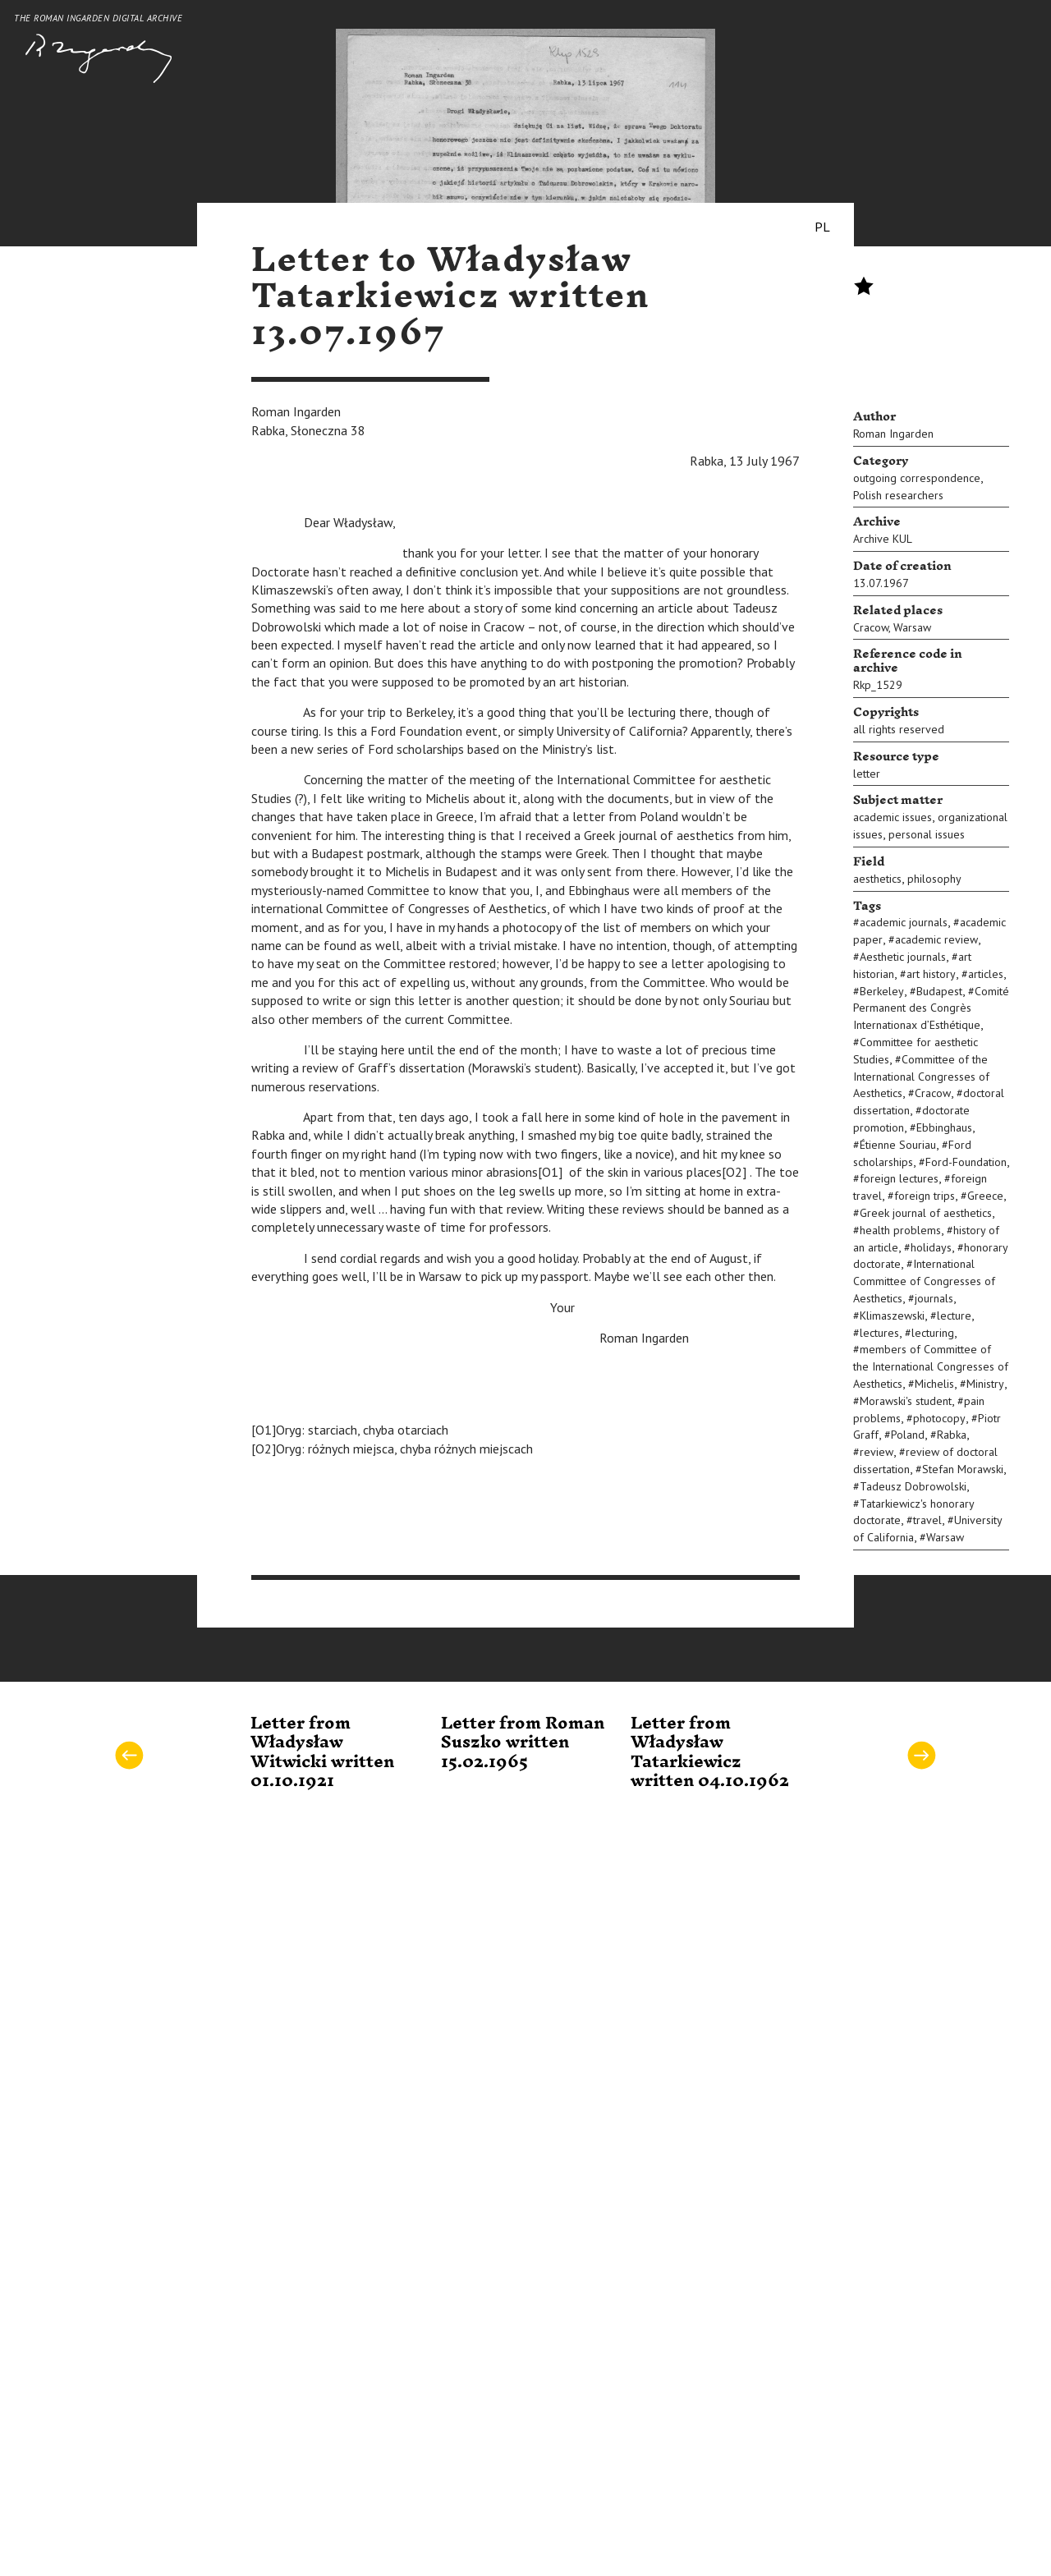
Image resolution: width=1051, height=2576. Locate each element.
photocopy (939, 1418)
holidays (931, 1247)
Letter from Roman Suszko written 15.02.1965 (522, 1743)
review (876, 1451)
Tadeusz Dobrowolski (913, 1486)
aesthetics (877, 878)
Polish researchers (898, 495)
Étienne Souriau (898, 1144)
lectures (879, 1332)
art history (931, 974)
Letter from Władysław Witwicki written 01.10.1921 (322, 1752)
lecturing (932, 1332)
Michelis (934, 1383)
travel (927, 1520)
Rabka (951, 1434)
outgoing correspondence (916, 478)
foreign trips (924, 1195)
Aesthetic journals (903, 956)
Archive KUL (882, 538)
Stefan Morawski (962, 1469)
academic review (936, 939)
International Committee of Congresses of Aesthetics (924, 1281)
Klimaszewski (892, 1315)
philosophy (934, 878)
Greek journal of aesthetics (926, 1212)
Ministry (985, 1383)
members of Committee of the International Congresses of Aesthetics (930, 1366)
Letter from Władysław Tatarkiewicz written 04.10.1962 (710, 1752)
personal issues (926, 834)
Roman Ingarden (893, 433)
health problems (900, 1230)
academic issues (892, 817)
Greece (985, 1195)
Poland (908, 1434)
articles (985, 974)
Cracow (870, 627)
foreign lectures (899, 1178)
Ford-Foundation (966, 1162)
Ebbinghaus (944, 1127)
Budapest (939, 991)
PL (822, 226)
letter (866, 773)
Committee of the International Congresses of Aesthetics (921, 1076)
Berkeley (882, 991)
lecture (954, 1315)
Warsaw (912, 627)
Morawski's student (906, 1401)
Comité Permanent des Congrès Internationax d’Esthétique (931, 1008)
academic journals (904, 922)
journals (934, 1298)
